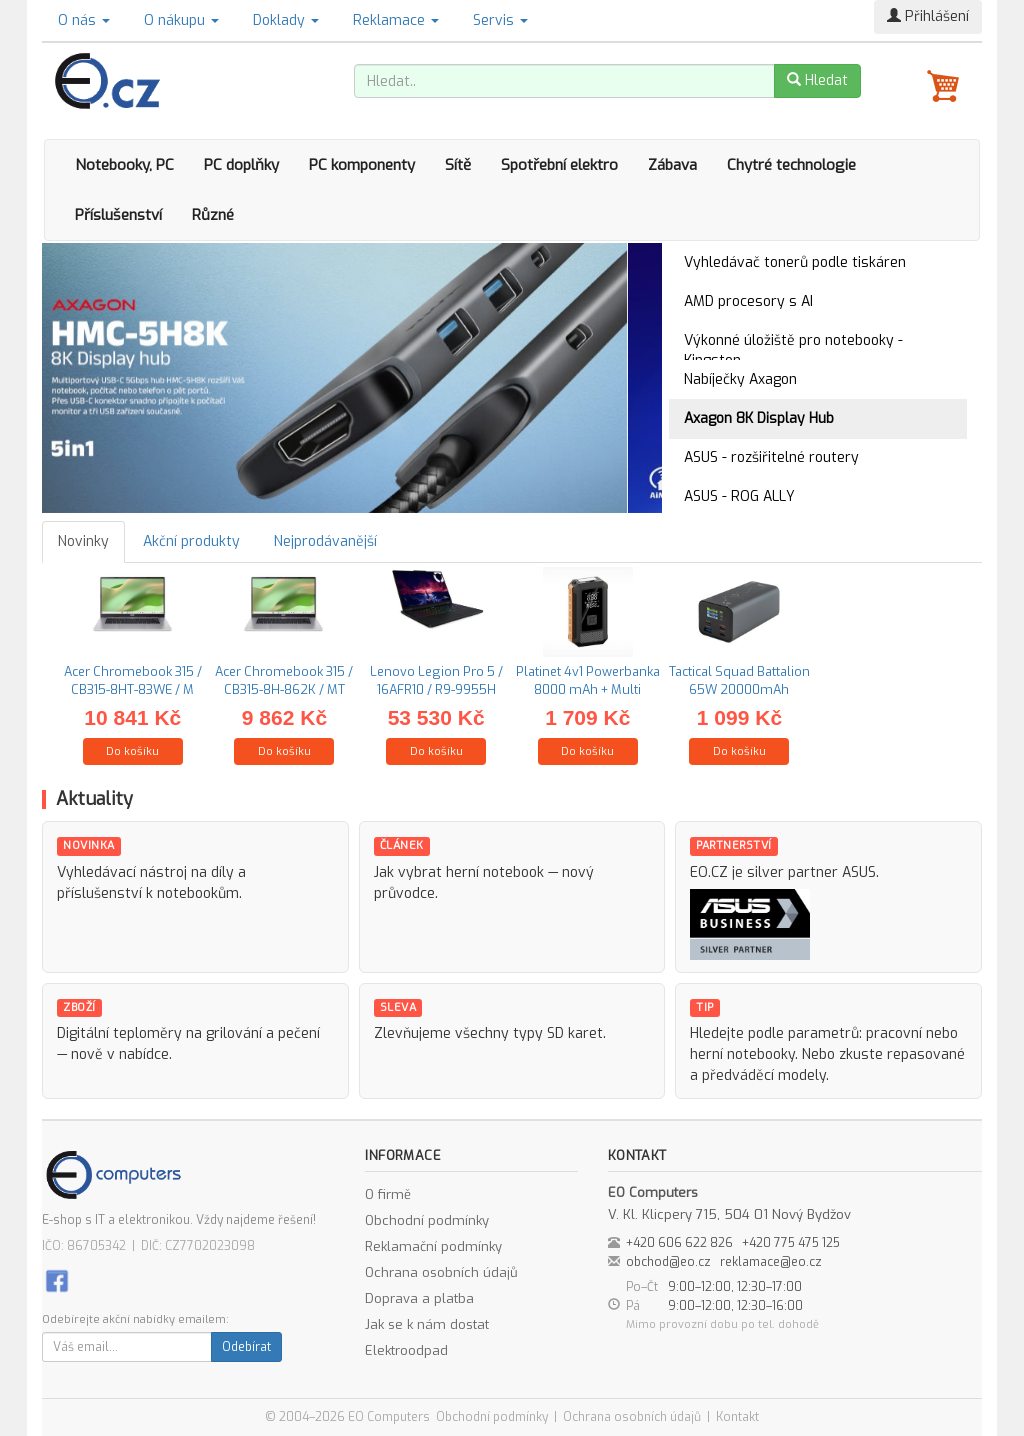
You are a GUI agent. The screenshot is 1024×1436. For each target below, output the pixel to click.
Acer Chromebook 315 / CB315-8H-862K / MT (284, 680)
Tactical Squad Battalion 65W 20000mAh (739, 680)
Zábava (672, 165)
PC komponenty (362, 165)
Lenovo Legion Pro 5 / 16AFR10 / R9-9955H (436, 680)
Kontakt (737, 1417)
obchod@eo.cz (668, 1262)
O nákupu (181, 20)
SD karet (575, 1033)
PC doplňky (241, 165)
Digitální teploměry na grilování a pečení (188, 1033)
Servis (500, 20)
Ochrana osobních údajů (441, 1272)
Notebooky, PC (124, 165)
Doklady (286, 20)
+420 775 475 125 (791, 1243)
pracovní (894, 1033)
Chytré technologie (791, 165)
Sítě (458, 165)
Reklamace (396, 20)
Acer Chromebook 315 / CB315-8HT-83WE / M (133, 680)
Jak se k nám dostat (427, 1324)
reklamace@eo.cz (771, 1262)
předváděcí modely (764, 1075)
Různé (213, 215)
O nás (84, 20)
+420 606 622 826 (679, 1243)
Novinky (83, 541)
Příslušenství (118, 215)
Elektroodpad (406, 1350)
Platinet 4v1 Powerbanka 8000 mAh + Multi (588, 680)
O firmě (388, 1194)
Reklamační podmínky (433, 1246)
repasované (926, 1054)
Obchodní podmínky (427, 1220)
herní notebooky (742, 1054)
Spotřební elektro (559, 165)
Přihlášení (928, 16)
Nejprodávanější (325, 541)
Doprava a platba (419, 1298)
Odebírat (246, 1347)
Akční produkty (191, 541)
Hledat (817, 80)
